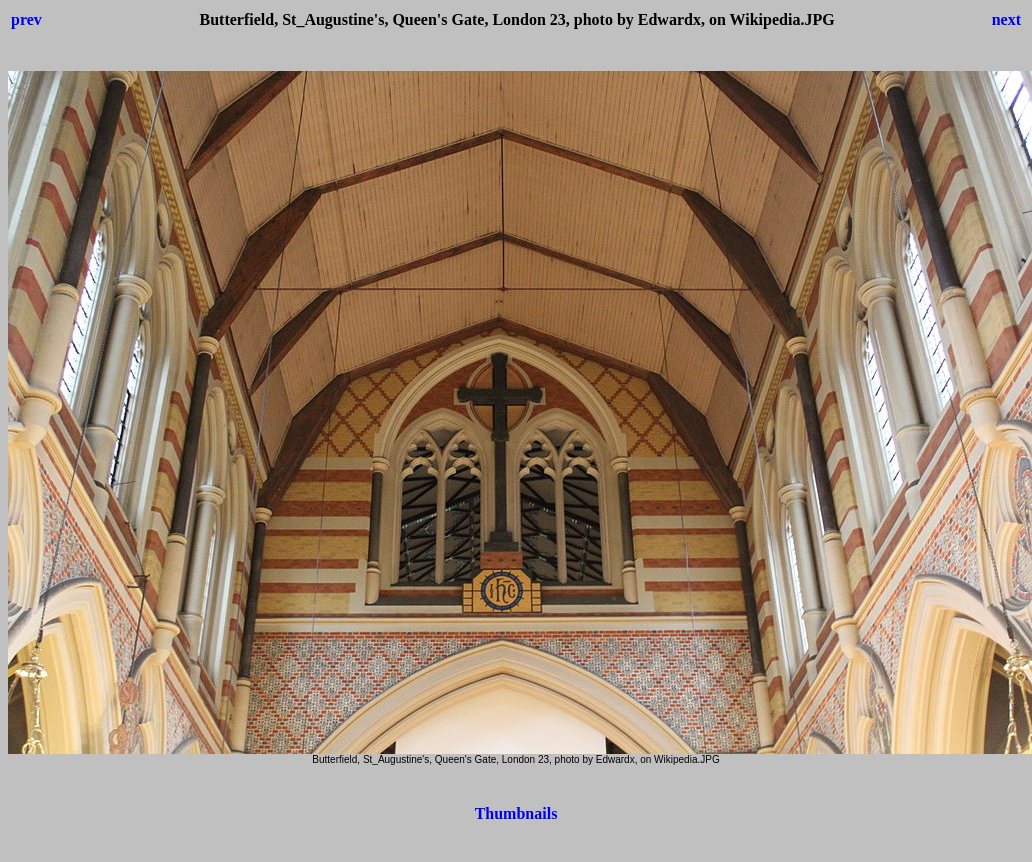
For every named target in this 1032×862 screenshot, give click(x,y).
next (1006, 19)
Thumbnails (516, 813)
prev (26, 19)
